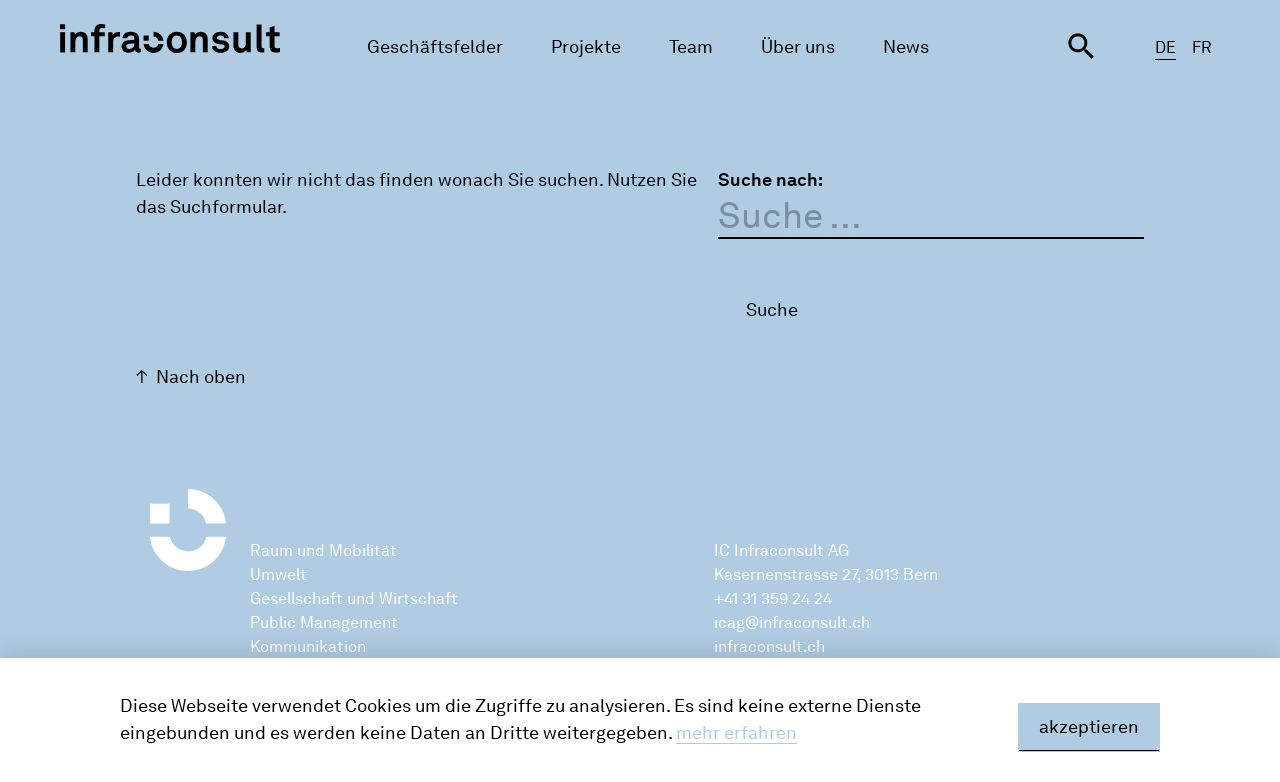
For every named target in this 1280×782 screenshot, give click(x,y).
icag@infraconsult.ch (792, 622)
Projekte (586, 47)
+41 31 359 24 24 (773, 598)
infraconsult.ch (769, 646)
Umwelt (278, 574)
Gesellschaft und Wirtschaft (354, 598)
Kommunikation (308, 646)
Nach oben (201, 377)
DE (1165, 47)
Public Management (324, 622)
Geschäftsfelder (435, 47)
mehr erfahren (736, 733)
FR (1202, 47)
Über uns (798, 47)
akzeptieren (1089, 727)
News (906, 47)
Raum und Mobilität (323, 550)
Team (691, 47)
